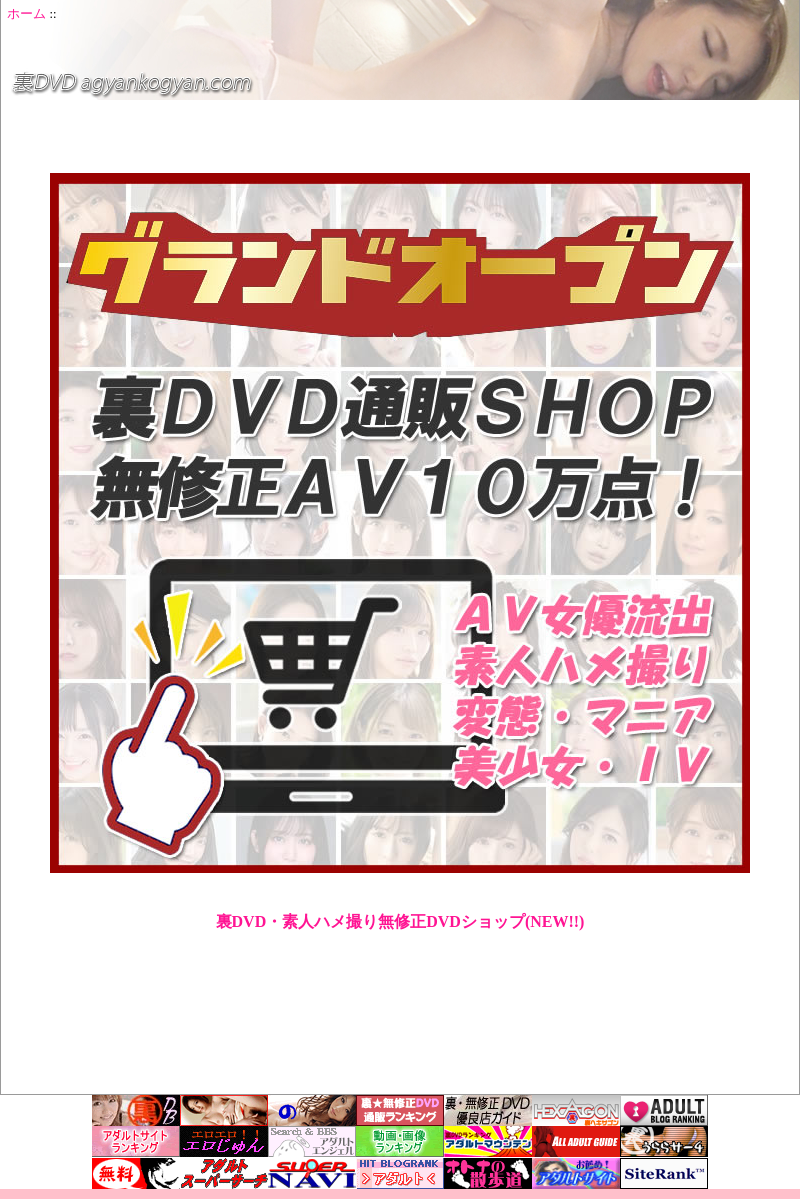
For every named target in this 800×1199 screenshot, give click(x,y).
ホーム (26, 14)
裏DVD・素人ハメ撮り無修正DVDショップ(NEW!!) (400, 921)
